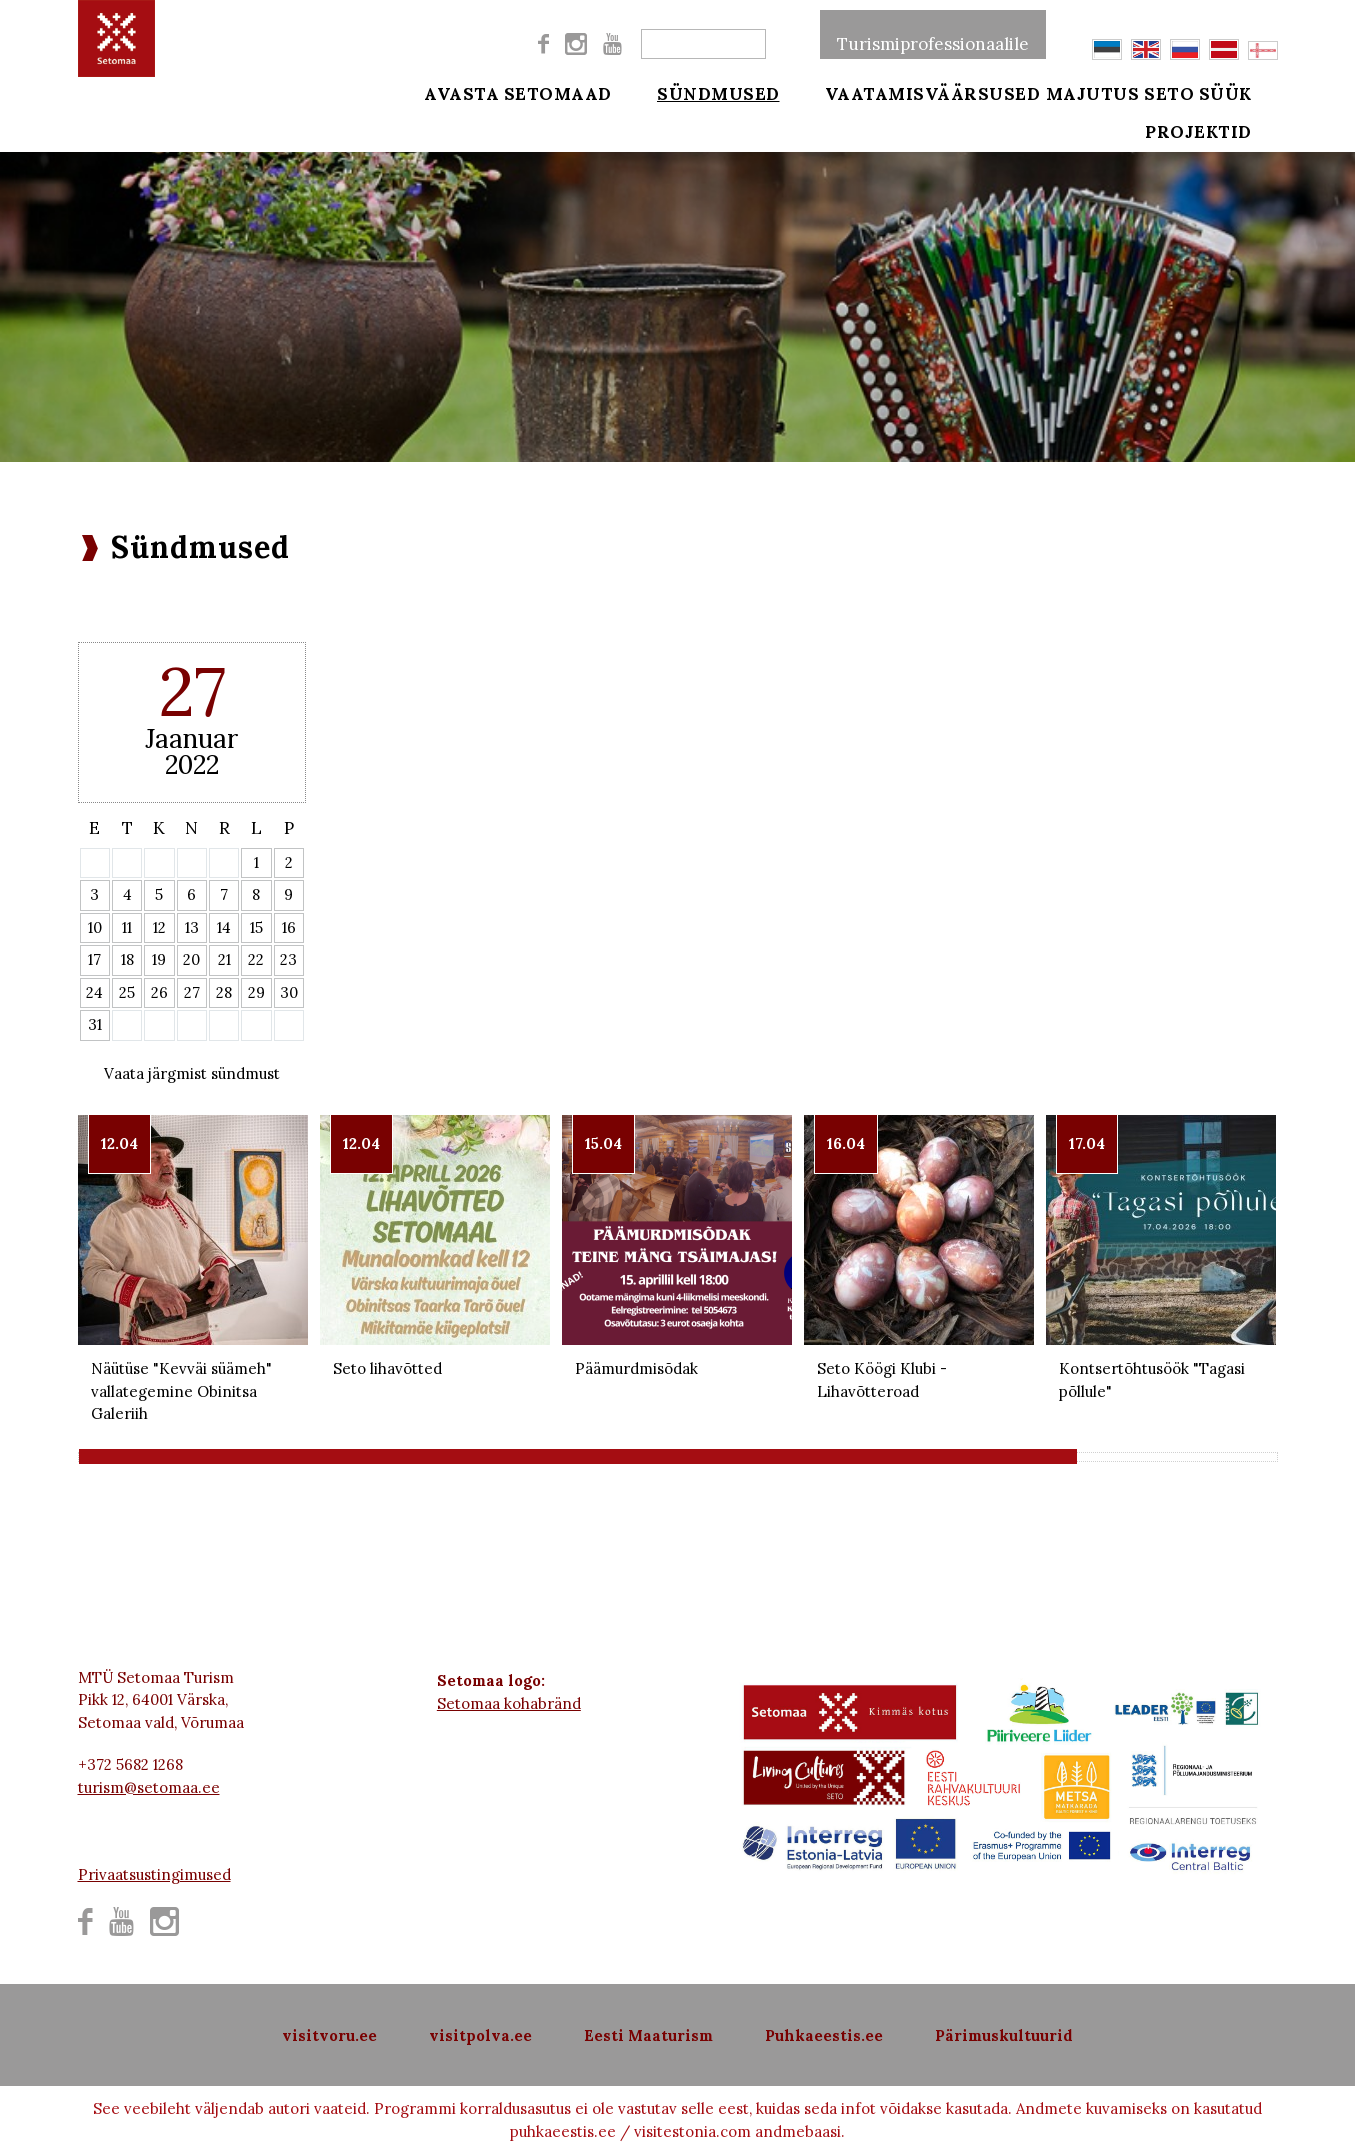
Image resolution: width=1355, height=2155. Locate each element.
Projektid (1225, 142)
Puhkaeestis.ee (824, 2035)
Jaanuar (191, 738)
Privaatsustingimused (154, 1874)
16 (289, 927)
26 (159, 992)
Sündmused (705, 92)
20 (191, 959)
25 (127, 992)
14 (224, 927)
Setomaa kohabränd (509, 1703)
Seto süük (1225, 92)
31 (95, 1024)
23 (288, 959)
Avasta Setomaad (518, 92)
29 (256, 992)
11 (127, 927)
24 (94, 992)
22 (256, 959)
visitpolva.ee (480, 2035)
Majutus (1093, 92)
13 (192, 927)
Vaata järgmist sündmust (192, 1073)
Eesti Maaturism (648, 2035)
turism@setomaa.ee (149, 1787)
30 (289, 992)
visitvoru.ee (329, 2035)
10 (95, 927)
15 (256, 927)
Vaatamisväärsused (906, 92)
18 (127, 959)
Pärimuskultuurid (1004, 2035)
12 (159, 927)
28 (224, 992)
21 (224, 959)
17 (94, 959)
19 (159, 959)
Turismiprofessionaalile (933, 34)
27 (192, 992)
